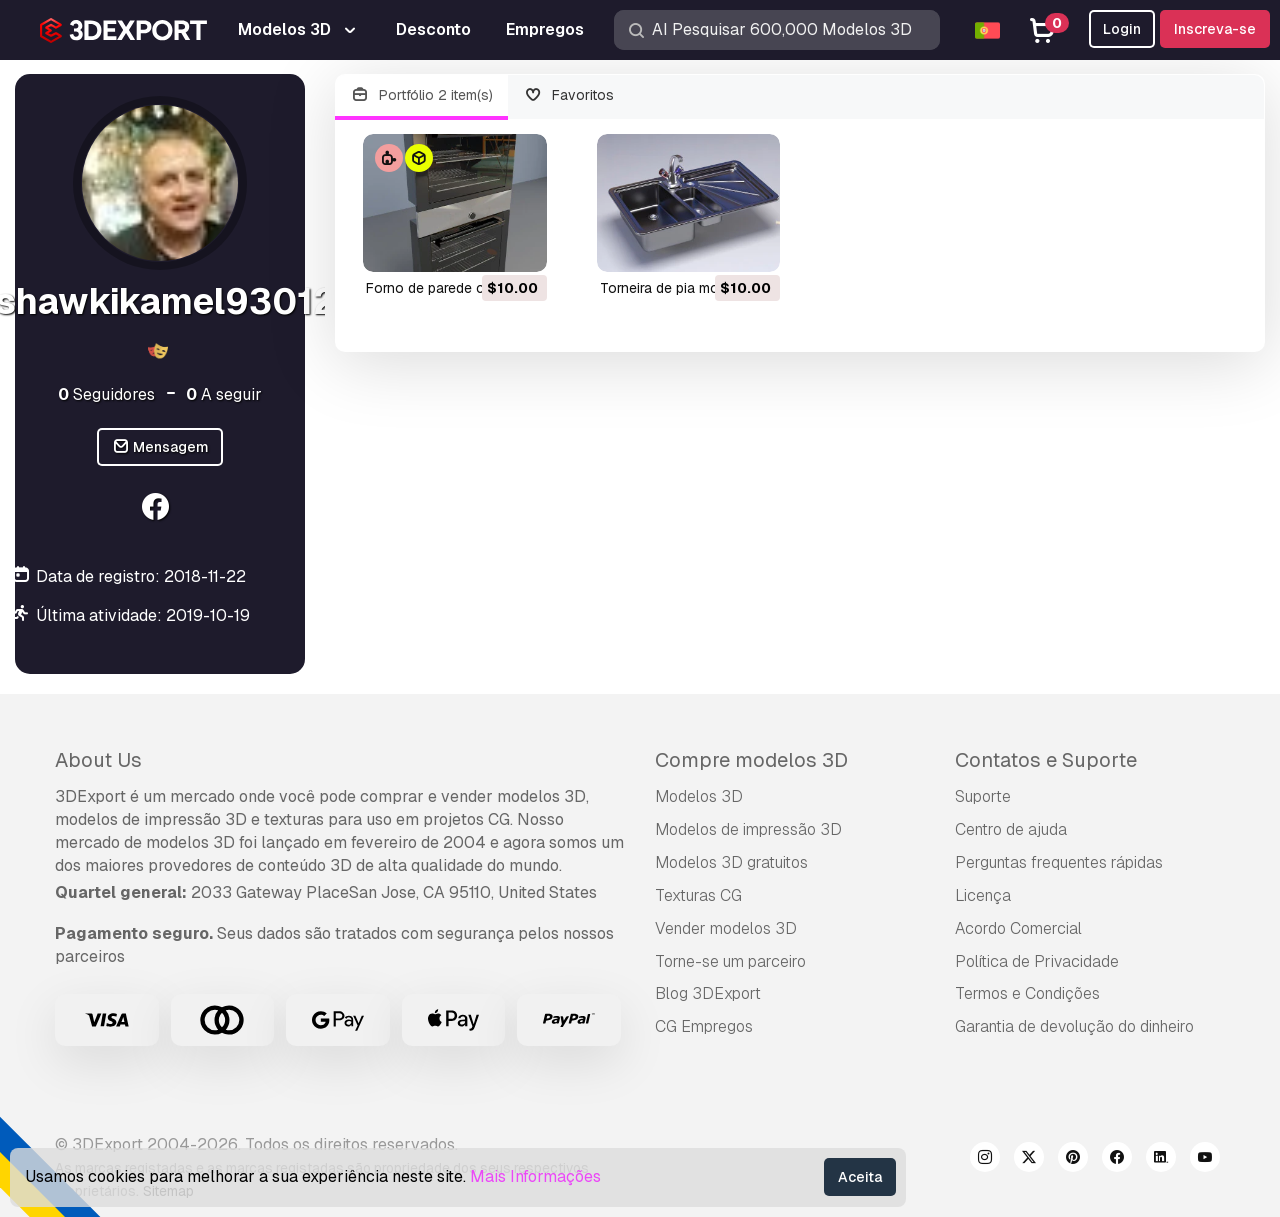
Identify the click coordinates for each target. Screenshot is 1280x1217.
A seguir (224, 394)
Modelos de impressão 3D (748, 829)
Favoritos (569, 95)
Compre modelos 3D (751, 760)
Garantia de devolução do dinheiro (1074, 1026)
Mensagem (160, 447)
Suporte (983, 796)
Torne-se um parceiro (730, 961)
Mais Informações (535, 1176)
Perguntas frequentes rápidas (1059, 862)
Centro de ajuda (1011, 829)
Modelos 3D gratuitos (731, 862)
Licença (983, 895)
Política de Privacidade (1037, 961)
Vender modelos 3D (726, 928)
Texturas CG (698, 895)
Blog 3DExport (708, 993)
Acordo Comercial (1018, 928)
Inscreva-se (1215, 29)
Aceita (860, 1177)
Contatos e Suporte (1046, 760)
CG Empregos (704, 1026)
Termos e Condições (1027, 993)
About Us (98, 760)
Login (1122, 29)
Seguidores (106, 394)
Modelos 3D (699, 796)
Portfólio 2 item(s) (421, 95)
